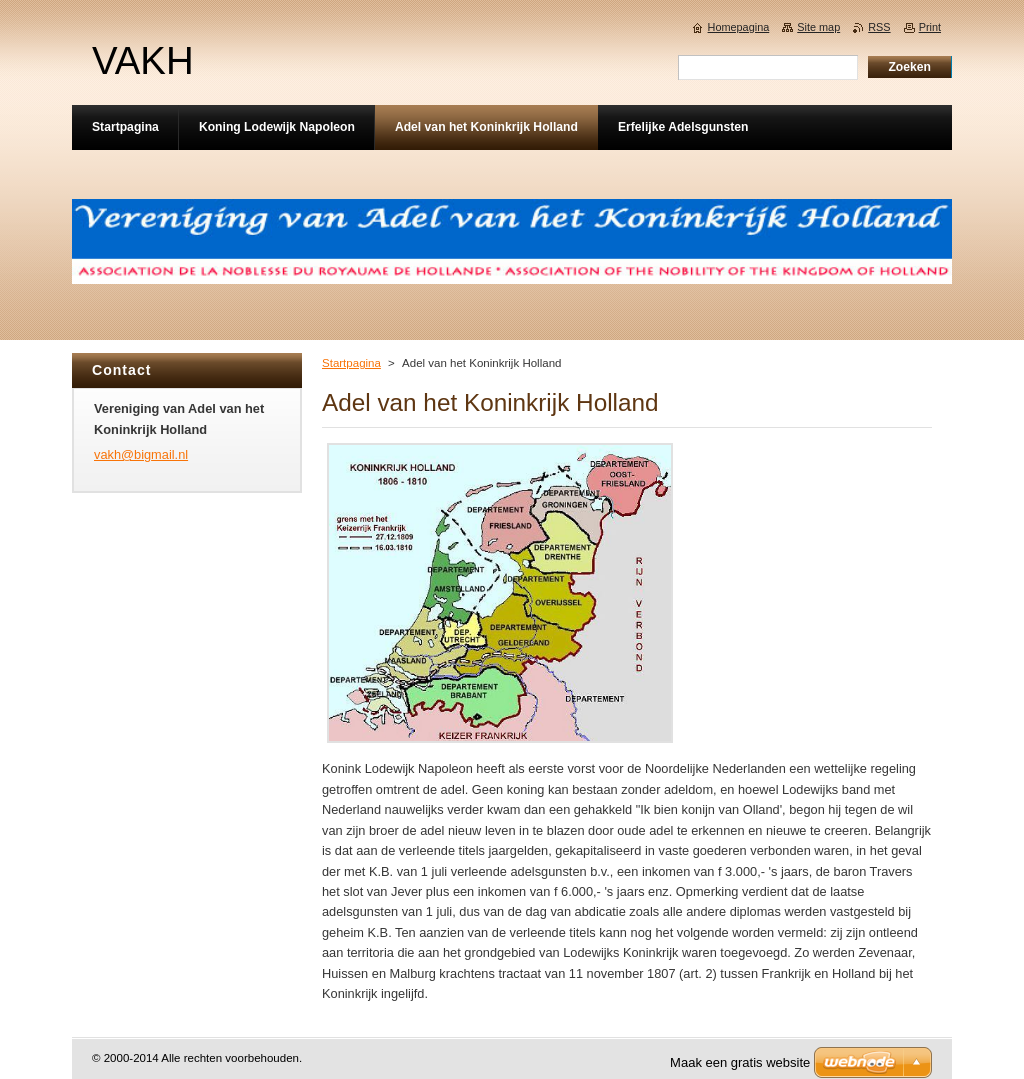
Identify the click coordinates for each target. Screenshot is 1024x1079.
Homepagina (739, 27)
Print (930, 27)
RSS (879, 27)
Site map (818, 27)
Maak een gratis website (740, 1062)
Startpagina (351, 363)
